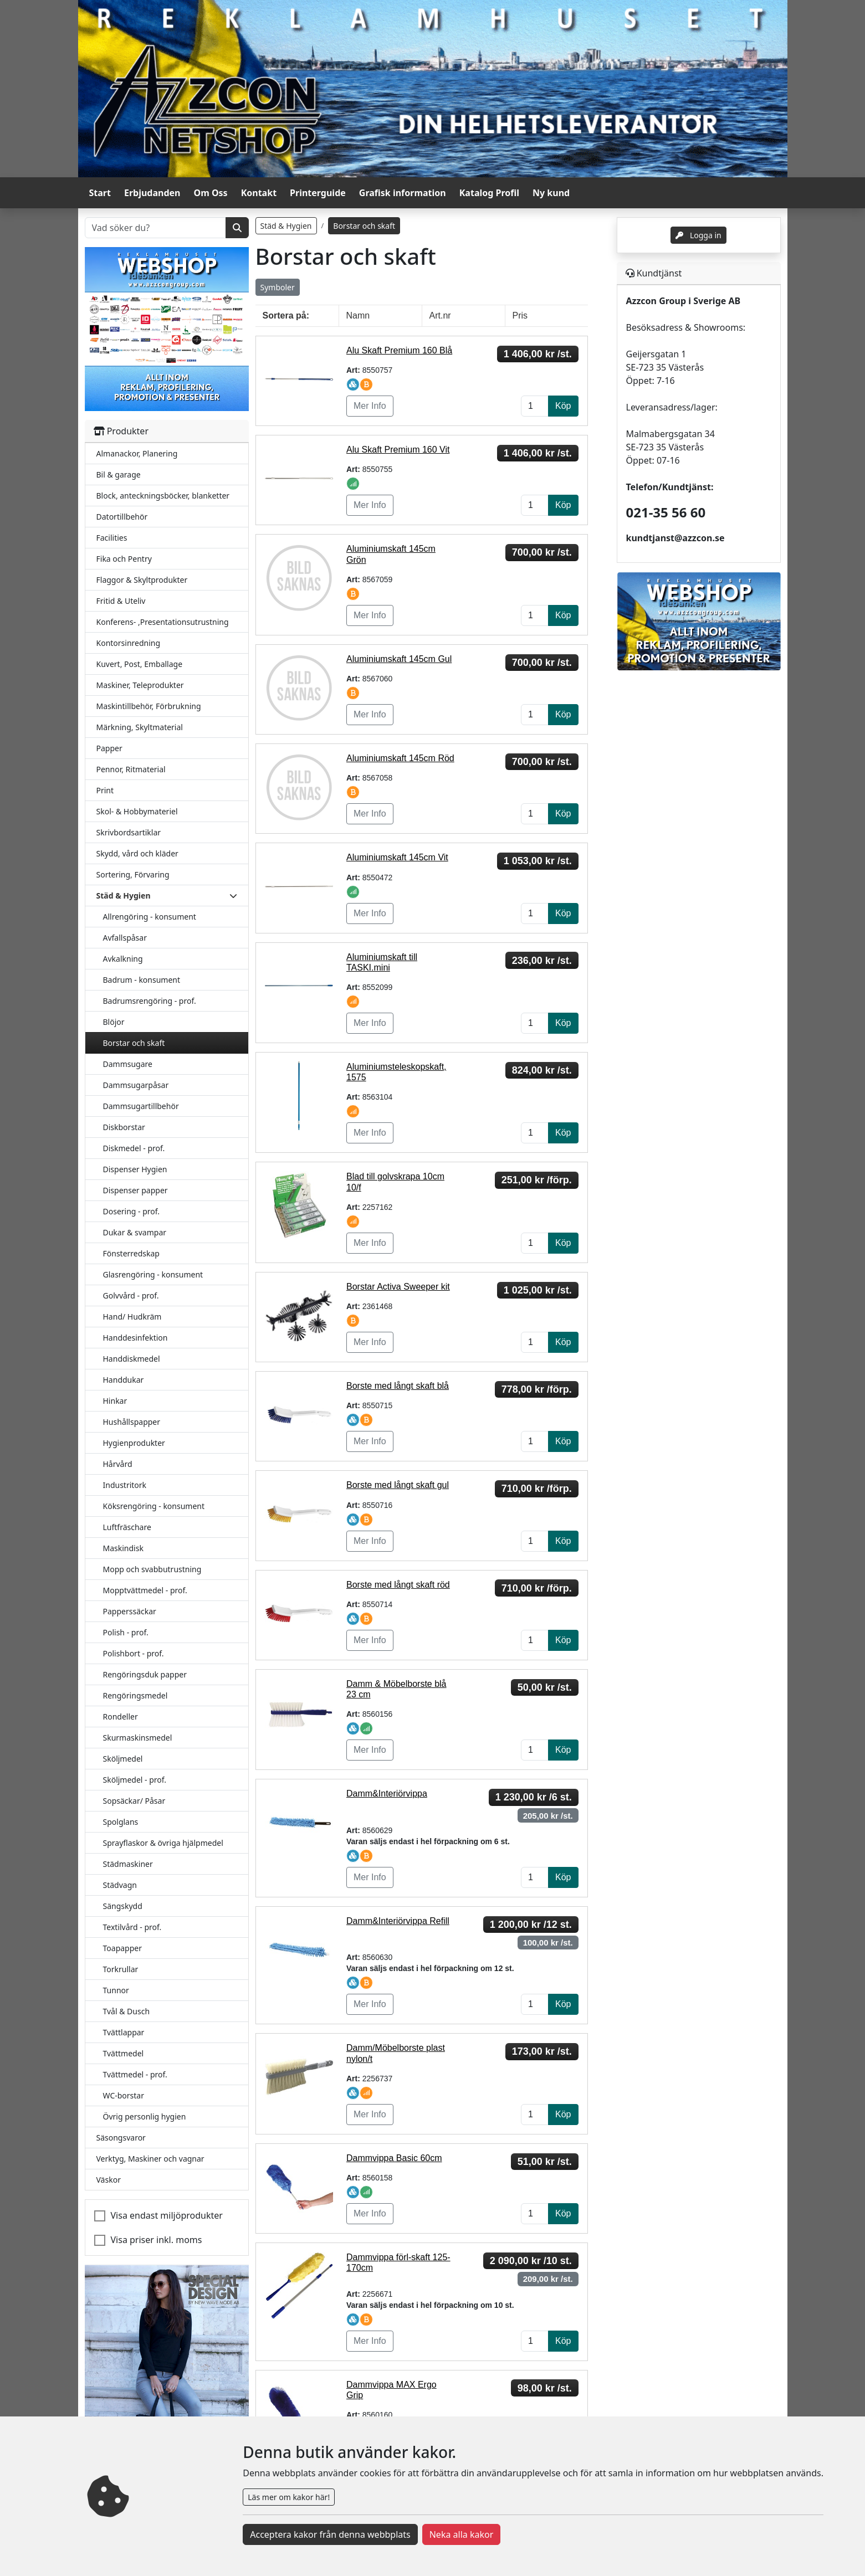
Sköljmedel (123, 1758)
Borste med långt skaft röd (398, 1584)
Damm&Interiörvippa (386, 1793)
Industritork (125, 1485)
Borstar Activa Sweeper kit (398, 1286)
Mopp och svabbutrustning (152, 1569)
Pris (520, 315)
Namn (358, 315)
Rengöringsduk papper (145, 1674)
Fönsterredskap (131, 1253)
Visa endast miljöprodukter (167, 2215)
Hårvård (117, 1464)
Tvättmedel (123, 2053)
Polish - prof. (126, 1632)
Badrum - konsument (142, 979)
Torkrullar (121, 1969)
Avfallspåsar (125, 937)
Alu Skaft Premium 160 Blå (399, 350)
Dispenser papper (135, 1190)
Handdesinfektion (135, 1337)
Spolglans (121, 1821)
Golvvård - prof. (131, 1295)
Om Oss (211, 193)
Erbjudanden (152, 193)
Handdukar (123, 1379)
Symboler (277, 287)
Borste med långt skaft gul (397, 1485)
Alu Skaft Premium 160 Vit (397, 449)
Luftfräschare (127, 1527)
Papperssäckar (129, 1611)
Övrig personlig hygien (144, 2116)
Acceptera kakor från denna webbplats (330, 2534)
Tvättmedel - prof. (135, 2074)
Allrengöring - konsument (149, 916)
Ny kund (551, 193)
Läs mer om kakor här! (289, 2497)
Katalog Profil (489, 193)
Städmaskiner (128, 1864)
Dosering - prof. (131, 1211)
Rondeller (120, 1716)
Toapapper (122, 1948)
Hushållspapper (132, 1422)
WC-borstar (124, 2095)
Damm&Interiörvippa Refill (397, 1921)
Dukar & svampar (135, 1232)
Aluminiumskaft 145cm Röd (400, 758)
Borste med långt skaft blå (397, 1385)
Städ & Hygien (286, 225)
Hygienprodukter (134, 1443)
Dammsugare (127, 1064)
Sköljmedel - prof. (135, 1779)
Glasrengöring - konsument (153, 1274)
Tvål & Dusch (126, 2011)
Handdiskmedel (131, 1358)
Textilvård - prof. (132, 1927)
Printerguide (318, 193)
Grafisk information (402, 193)
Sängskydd (122, 1906)
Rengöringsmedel (135, 1695)
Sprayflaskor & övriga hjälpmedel (163, 1843)
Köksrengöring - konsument (154, 1506)
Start (100, 193)
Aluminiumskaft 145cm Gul (399, 659)
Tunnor (116, 1990)
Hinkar (115, 1400)
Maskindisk (123, 1548)
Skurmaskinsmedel (137, 1737)
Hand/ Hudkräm (132, 1316)
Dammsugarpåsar (136, 1085)
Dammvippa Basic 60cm (394, 2158)
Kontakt (259, 193)
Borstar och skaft (134, 1043)
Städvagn (120, 1885)
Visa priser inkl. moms (156, 2240)
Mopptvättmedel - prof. (145, 1590)
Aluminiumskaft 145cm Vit (397, 857)
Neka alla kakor (461, 2534)
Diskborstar (124, 1127)
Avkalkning (123, 958)
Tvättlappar (124, 2032)
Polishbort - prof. (133, 1653)
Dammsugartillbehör (141, 1106)
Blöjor (114, 1022)
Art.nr (440, 315)
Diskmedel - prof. (134, 1148)
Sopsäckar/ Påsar (134, 1800)
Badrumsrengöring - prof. (149, 1000)
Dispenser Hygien (135, 1169)
